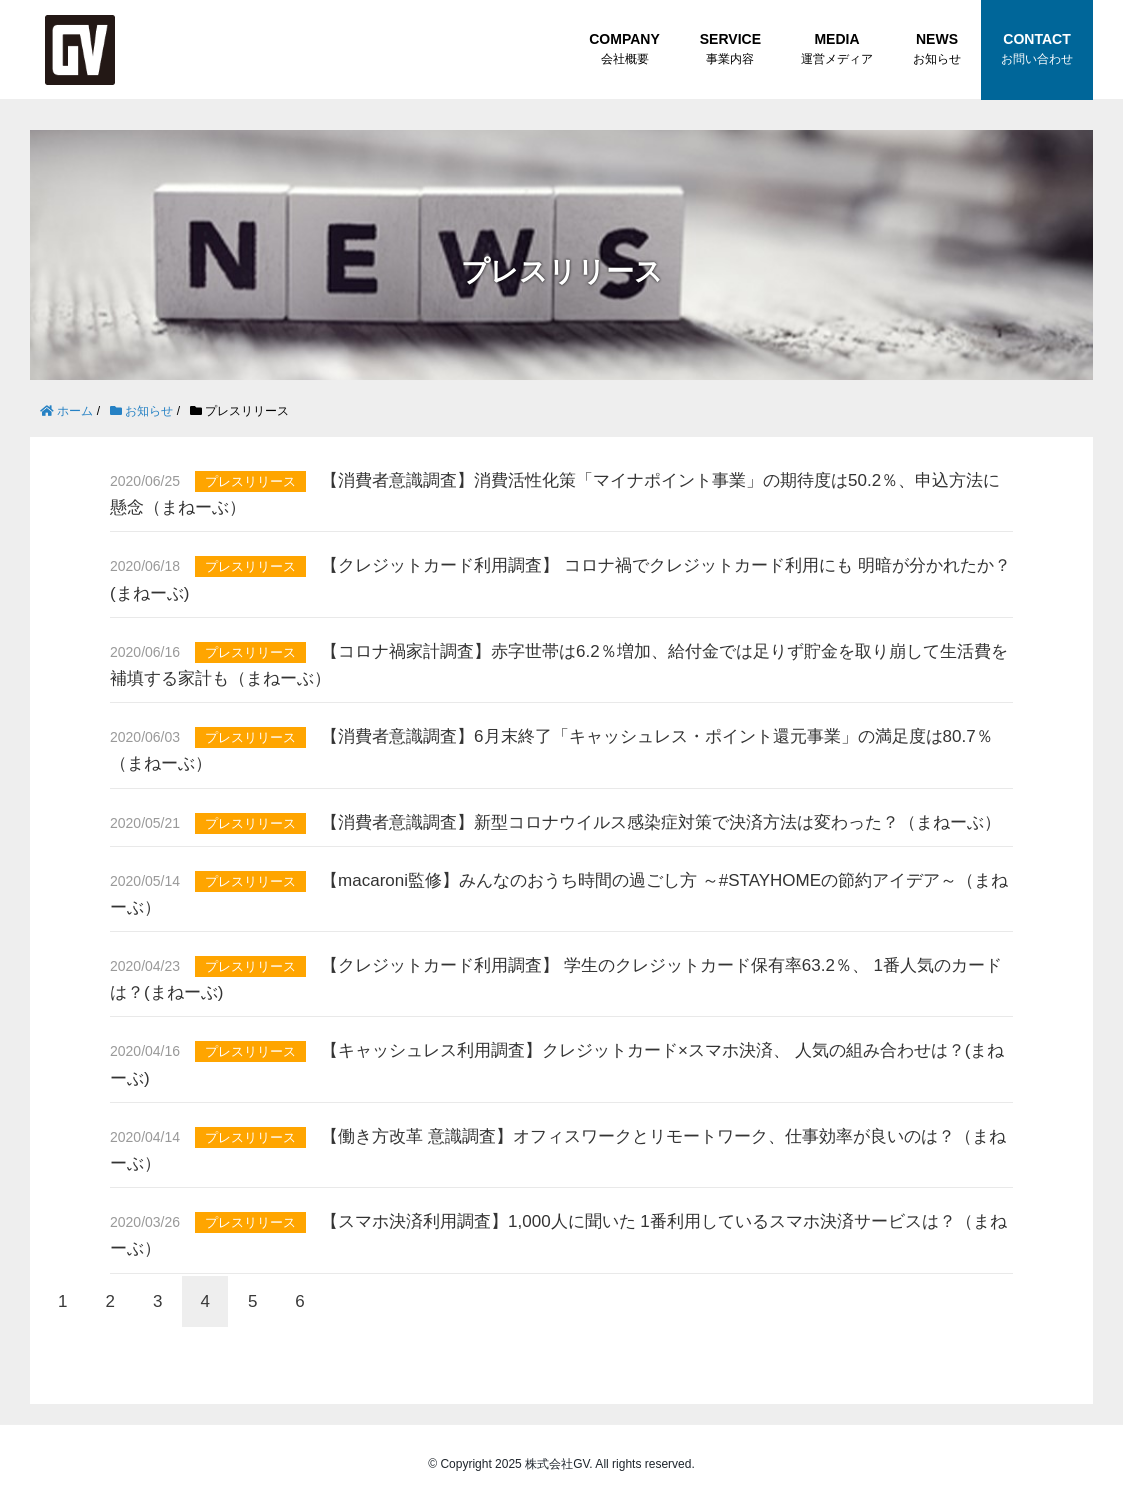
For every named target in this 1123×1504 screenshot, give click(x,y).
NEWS (937, 50)
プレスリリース (250, 481)
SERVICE (730, 50)
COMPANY (624, 50)
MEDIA (837, 50)
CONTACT (1037, 50)
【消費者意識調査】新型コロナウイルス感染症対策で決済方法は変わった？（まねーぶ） (661, 822)
